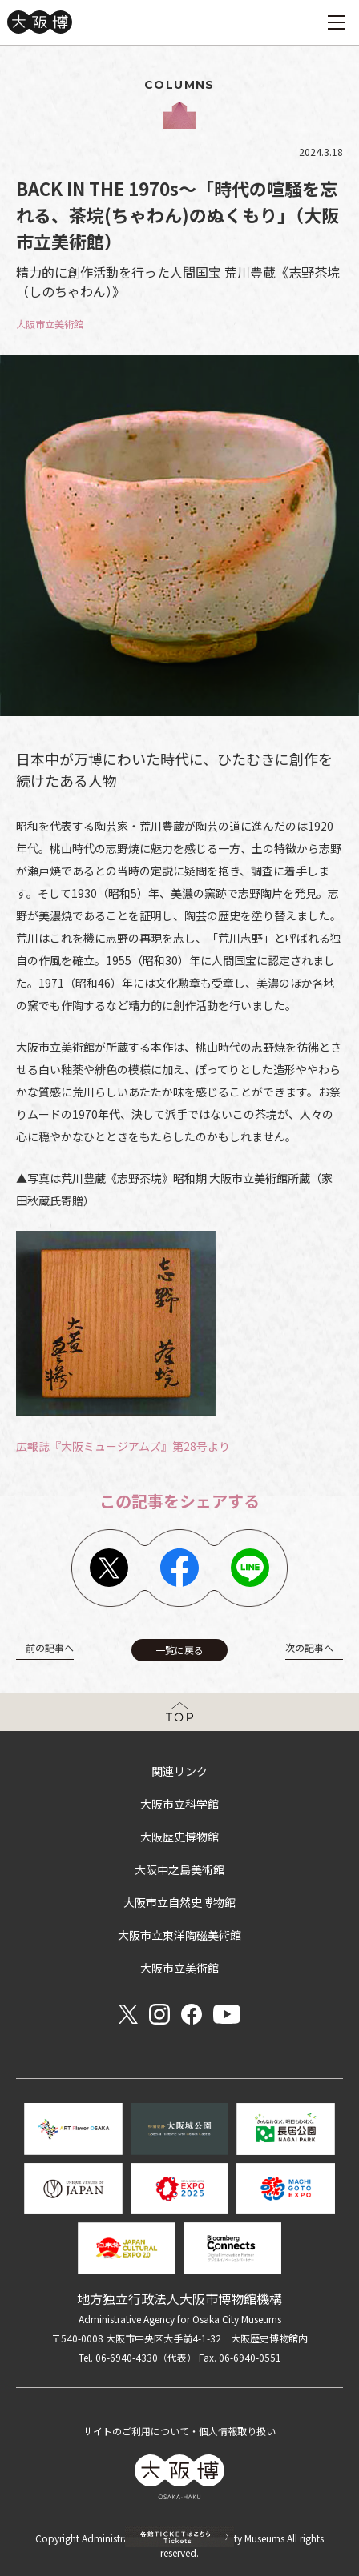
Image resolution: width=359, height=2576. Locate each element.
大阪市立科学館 (179, 1804)
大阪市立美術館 (179, 1968)
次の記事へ (309, 1647)
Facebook (179, 1567)
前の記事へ (50, 1647)
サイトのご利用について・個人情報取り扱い (179, 2431)
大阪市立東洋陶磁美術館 (179, 1935)
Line (250, 1567)
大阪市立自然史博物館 (179, 1902)
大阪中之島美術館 (179, 1869)
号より (213, 1446)
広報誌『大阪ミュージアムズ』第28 (106, 1446)
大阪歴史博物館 (179, 1837)
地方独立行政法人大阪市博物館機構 (179, 2298)
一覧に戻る (179, 1650)
